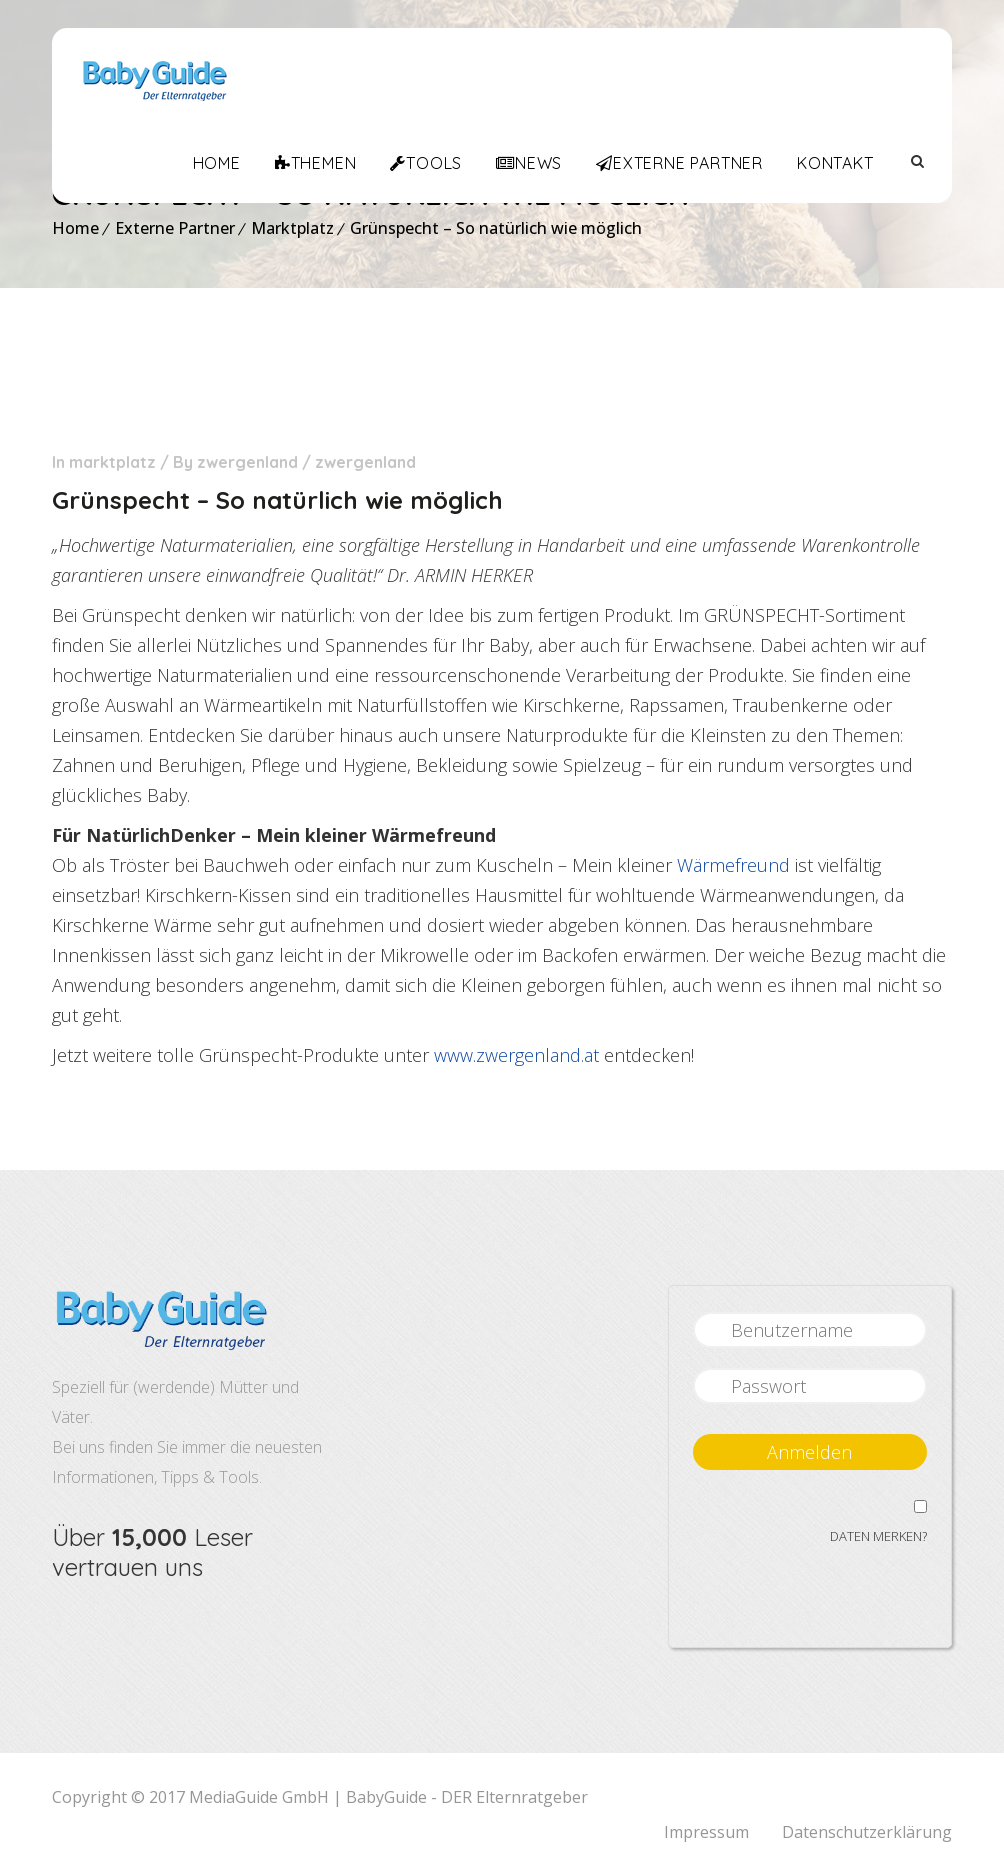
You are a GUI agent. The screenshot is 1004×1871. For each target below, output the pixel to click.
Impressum (706, 1832)
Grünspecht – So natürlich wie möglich (496, 228)
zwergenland (365, 462)
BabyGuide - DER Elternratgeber (467, 1797)
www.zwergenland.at (516, 1055)
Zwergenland (247, 462)
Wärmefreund (733, 865)
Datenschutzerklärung (867, 1832)
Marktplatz (292, 228)
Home (75, 228)
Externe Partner (175, 228)
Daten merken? (878, 1536)
